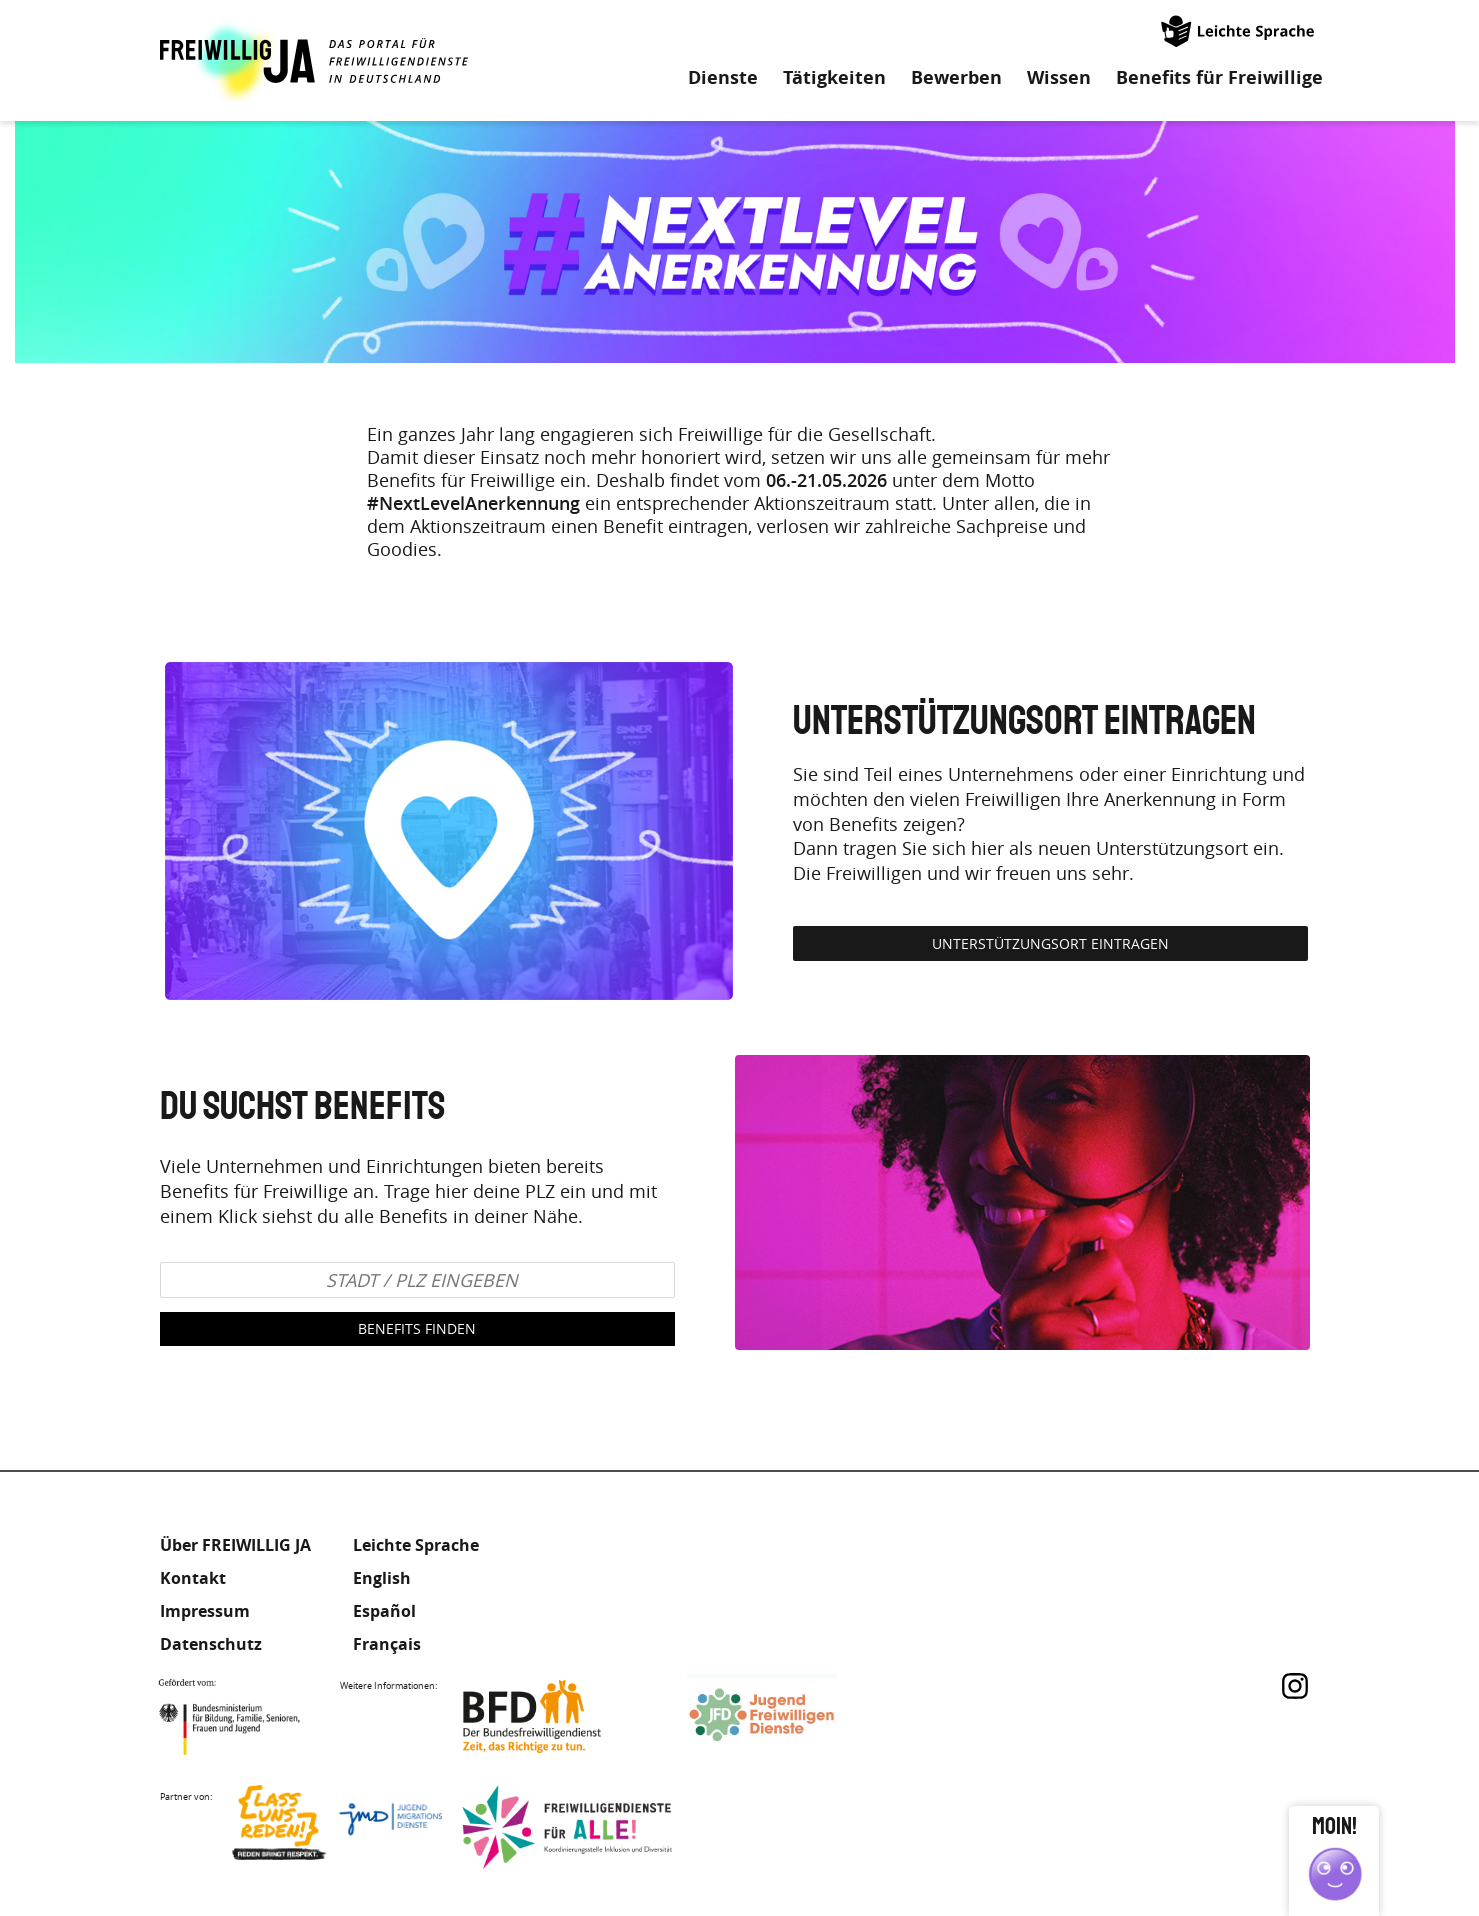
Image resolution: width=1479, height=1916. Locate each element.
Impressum (205, 1611)
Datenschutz (211, 1644)
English (382, 1578)
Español (384, 1611)
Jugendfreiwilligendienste (792, 1716)
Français (387, 1644)
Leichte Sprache (1239, 30)
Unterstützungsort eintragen (1050, 943)
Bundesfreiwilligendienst (562, 1716)
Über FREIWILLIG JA (235, 1545)
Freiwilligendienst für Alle (567, 1827)
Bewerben (956, 78)
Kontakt (193, 1578)
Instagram (1295, 1686)
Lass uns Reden (337, 1827)
